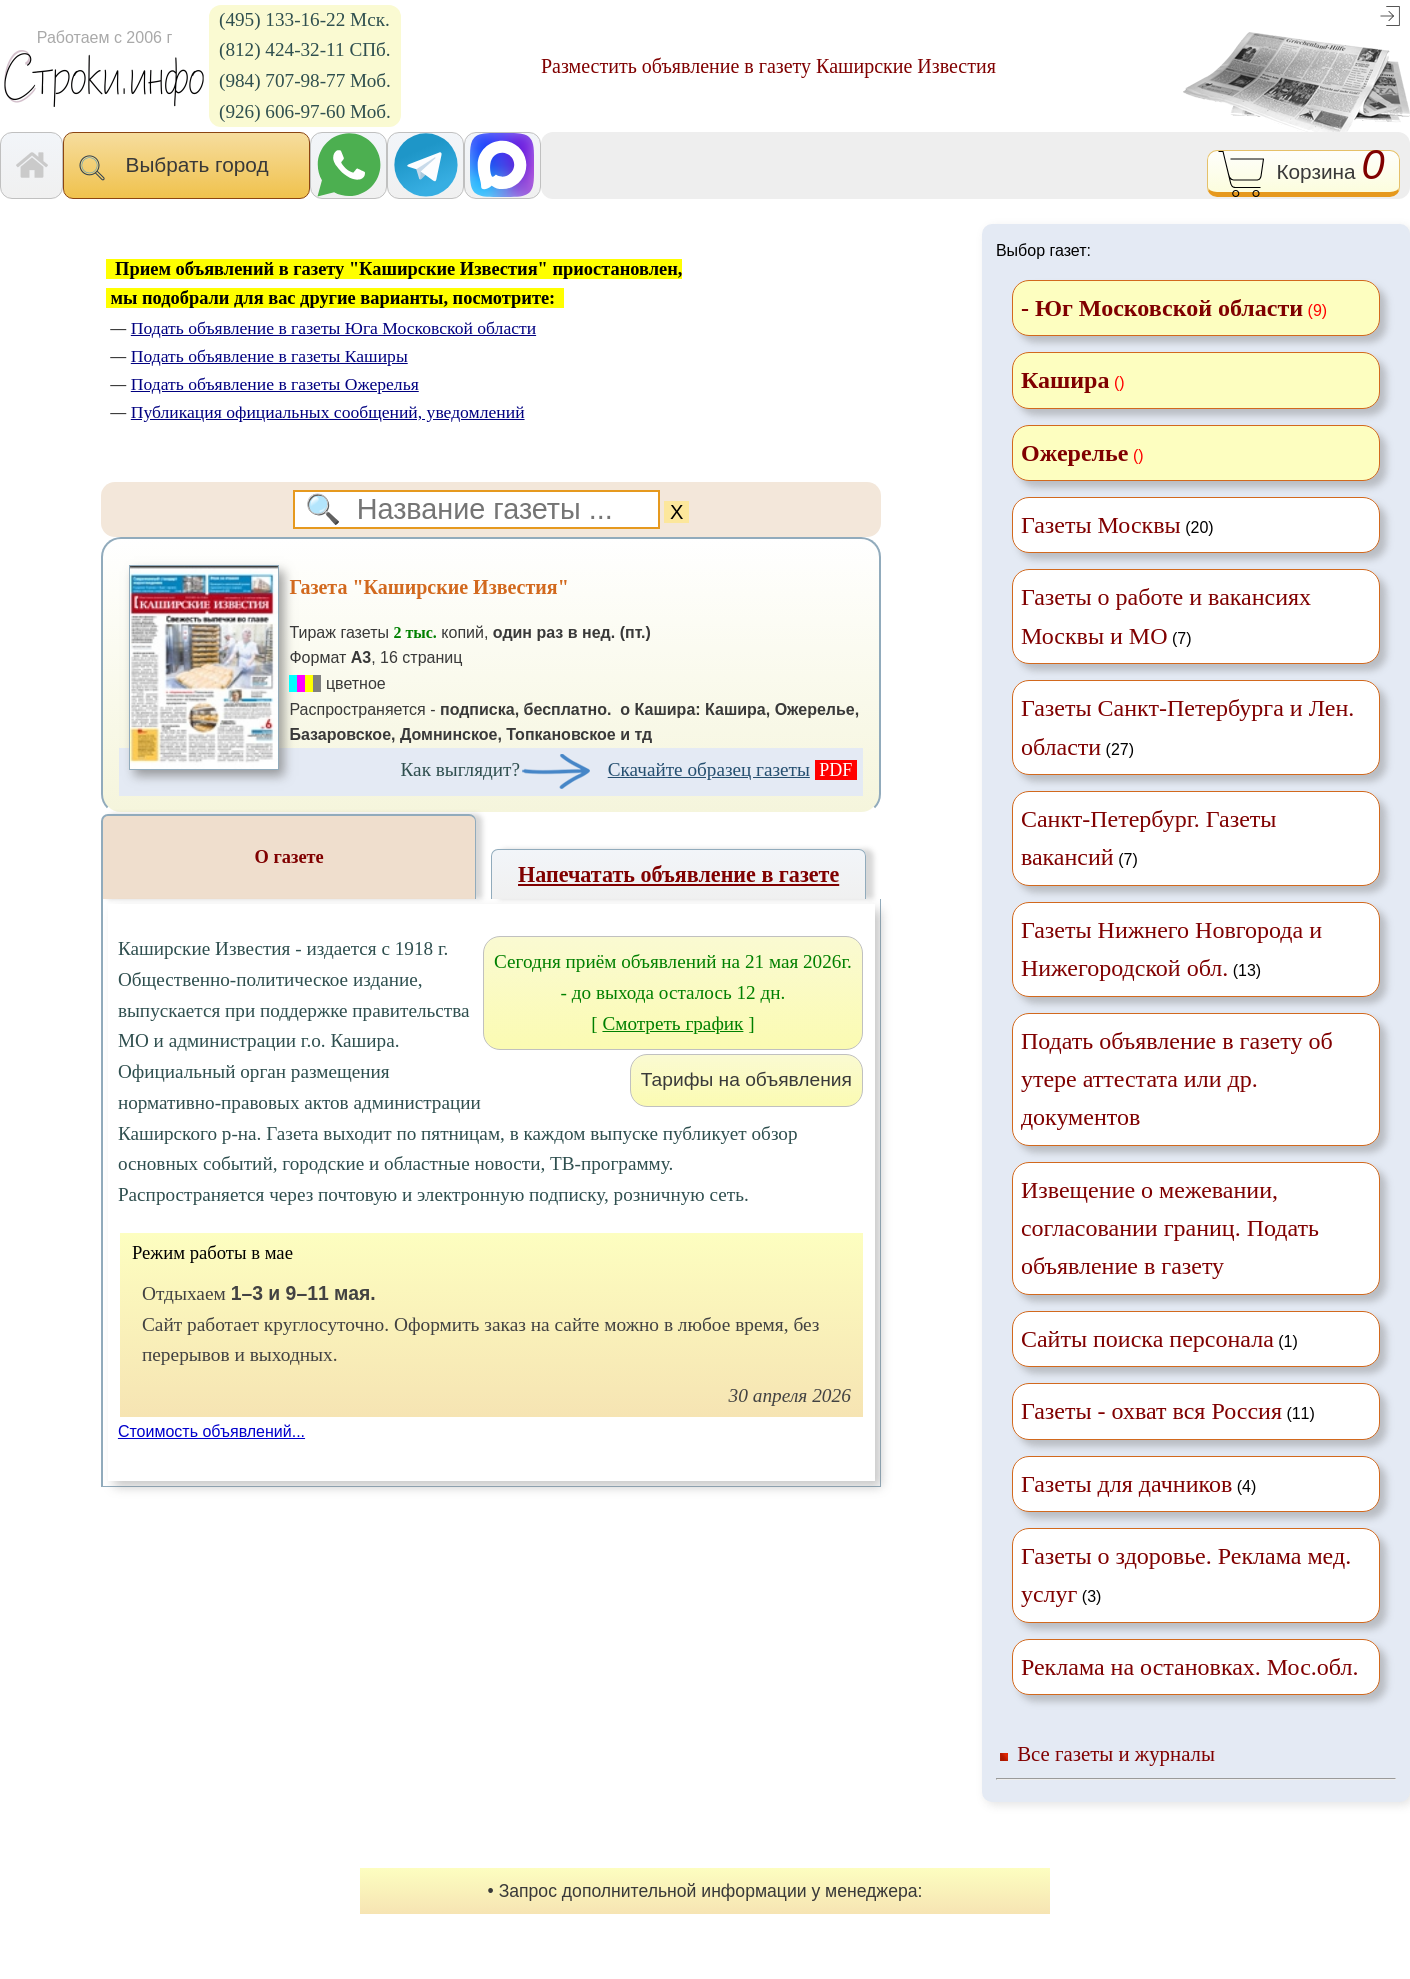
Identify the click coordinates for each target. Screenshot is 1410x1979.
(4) (1138, 1484)
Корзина (1303, 173)
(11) (1168, 1411)
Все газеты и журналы (1116, 1753)
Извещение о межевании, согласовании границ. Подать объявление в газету (1170, 1228)
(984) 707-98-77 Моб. (305, 80)
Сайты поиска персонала (1147, 1339)
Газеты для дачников (1126, 1484)
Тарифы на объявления (746, 1079)
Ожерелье (1075, 453)
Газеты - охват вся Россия (1151, 1411)
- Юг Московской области (1162, 308)
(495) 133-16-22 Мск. (304, 19)
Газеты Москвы (1101, 525)
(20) (1117, 525)
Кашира (1065, 380)
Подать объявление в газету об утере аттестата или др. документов (1177, 1079)
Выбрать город (186, 167)
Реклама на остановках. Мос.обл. (1190, 1667)
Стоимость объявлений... (211, 1431)
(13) (1171, 949)
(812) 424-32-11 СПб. (305, 49)
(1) (1159, 1339)
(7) (1166, 616)
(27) (1187, 727)
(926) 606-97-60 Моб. (305, 111)
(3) (1186, 1575)
